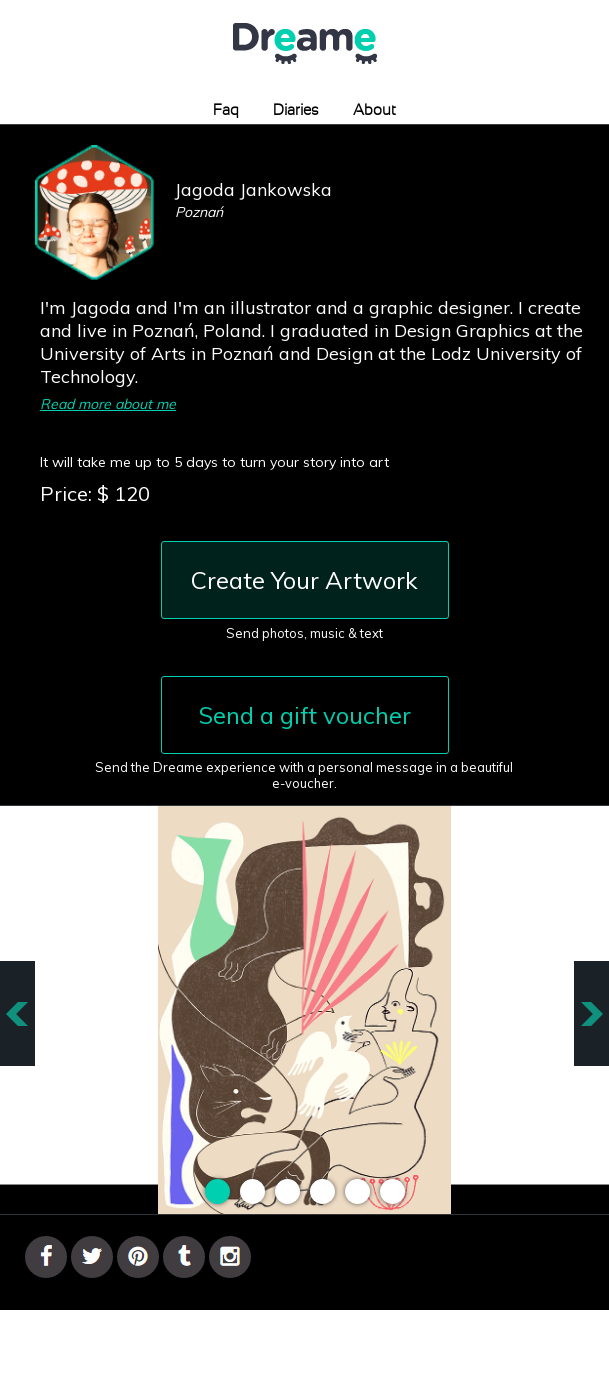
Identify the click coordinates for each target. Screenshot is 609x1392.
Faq (226, 110)
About (374, 110)
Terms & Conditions (411, 1337)
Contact (308, 1337)
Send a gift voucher (305, 715)
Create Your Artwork (304, 580)
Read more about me (108, 404)
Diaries (296, 110)
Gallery (248, 1337)
